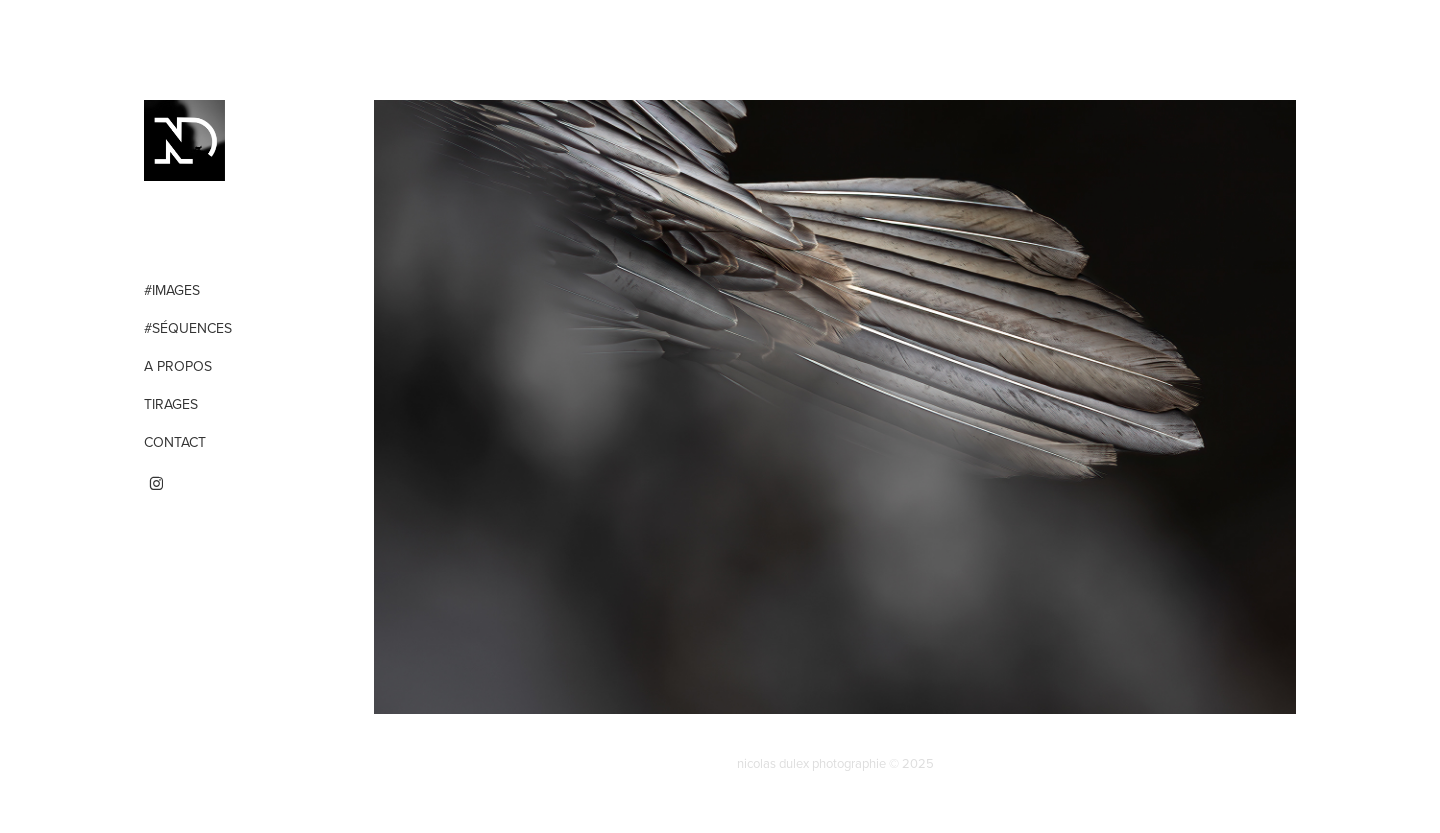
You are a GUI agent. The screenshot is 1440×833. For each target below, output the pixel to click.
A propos (178, 366)
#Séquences (188, 328)
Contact (175, 442)
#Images (172, 290)
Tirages (171, 404)
